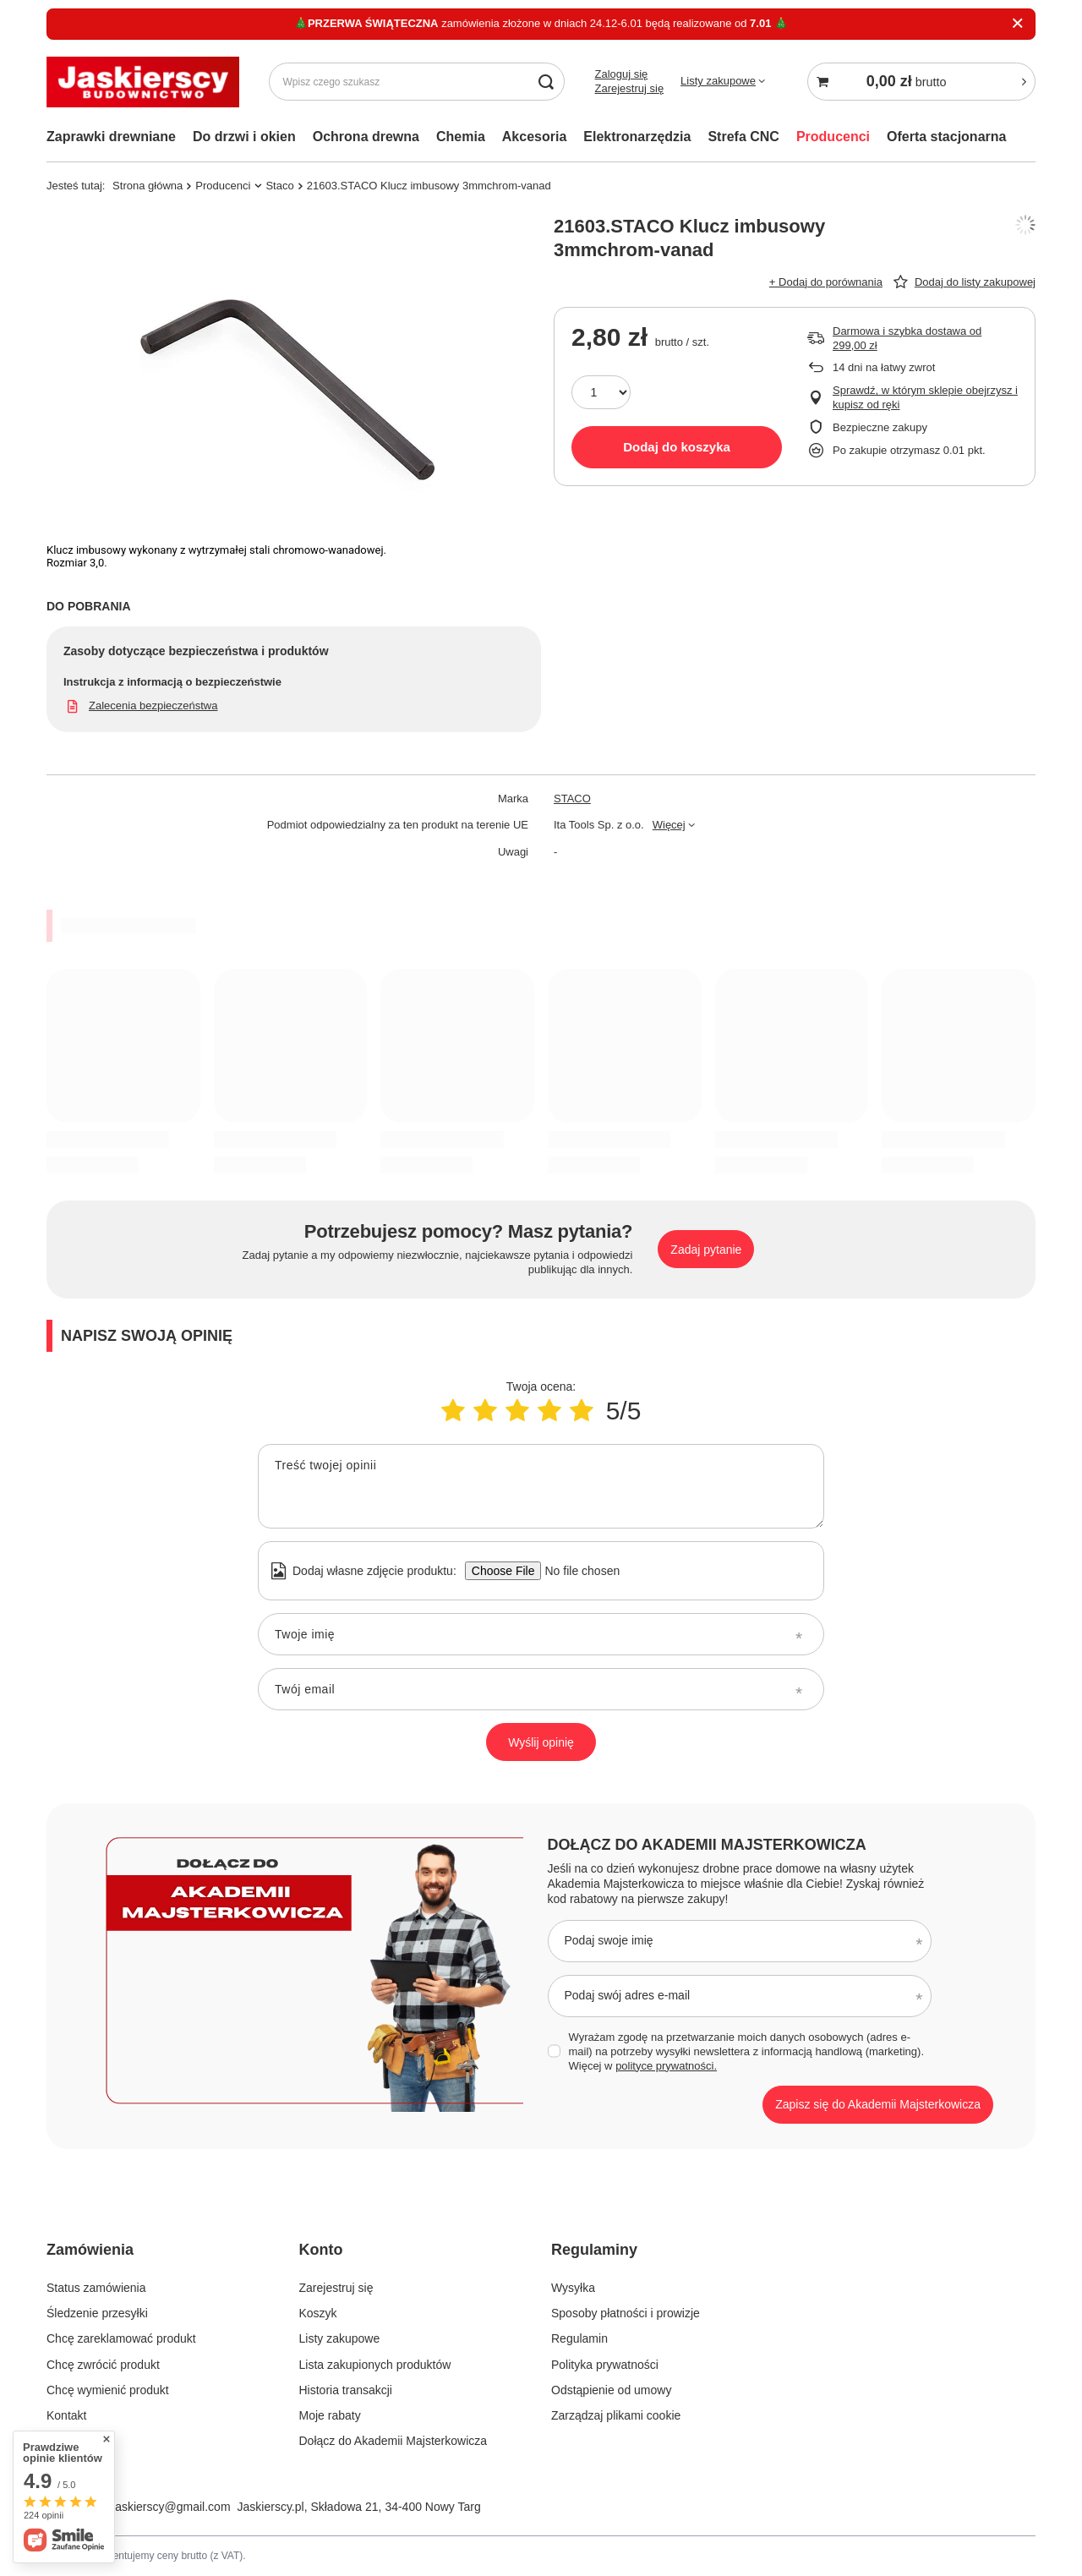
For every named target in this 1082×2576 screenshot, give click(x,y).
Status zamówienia (96, 2287)
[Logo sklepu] (142, 82)
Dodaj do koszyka (676, 447)
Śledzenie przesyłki (97, 2313)
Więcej (669, 824)
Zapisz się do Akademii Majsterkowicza (878, 2104)
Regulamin (579, 2338)
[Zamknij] (1017, 23)
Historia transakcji (345, 2390)
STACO (572, 798)
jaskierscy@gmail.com (171, 2506)
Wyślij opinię (541, 1742)
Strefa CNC (743, 136)
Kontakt (66, 2415)
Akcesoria (534, 136)
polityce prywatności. (666, 2065)
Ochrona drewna (366, 136)
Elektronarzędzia (637, 136)
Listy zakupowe (718, 80)
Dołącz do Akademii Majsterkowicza (707, 1844)
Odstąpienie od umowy (611, 2390)
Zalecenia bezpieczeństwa (153, 705)
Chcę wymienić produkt (107, 2390)
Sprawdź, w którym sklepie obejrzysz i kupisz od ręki (925, 397)
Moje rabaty (330, 2415)
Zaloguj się (621, 74)
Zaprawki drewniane (111, 136)
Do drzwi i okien (244, 136)
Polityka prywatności (604, 2364)
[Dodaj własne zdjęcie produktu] (577, 1570)
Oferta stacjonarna (946, 136)
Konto (321, 2249)
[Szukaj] (546, 82)
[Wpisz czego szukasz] (417, 82)
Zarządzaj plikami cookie (615, 2415)
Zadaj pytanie (705, 1249)
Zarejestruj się (629, 88)
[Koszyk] (921, 82)
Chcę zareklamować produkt (121, 2338)
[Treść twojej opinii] (541, 1486)
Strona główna (147, 185)
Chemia (460, 136)
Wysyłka (573, 2287)
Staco (279, 185)
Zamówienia (90, 2249)
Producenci (833, 136)
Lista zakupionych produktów (375, 2364)
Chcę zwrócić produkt (103, 2364)
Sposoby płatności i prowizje (625, 2313)
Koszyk (318, 2313)
